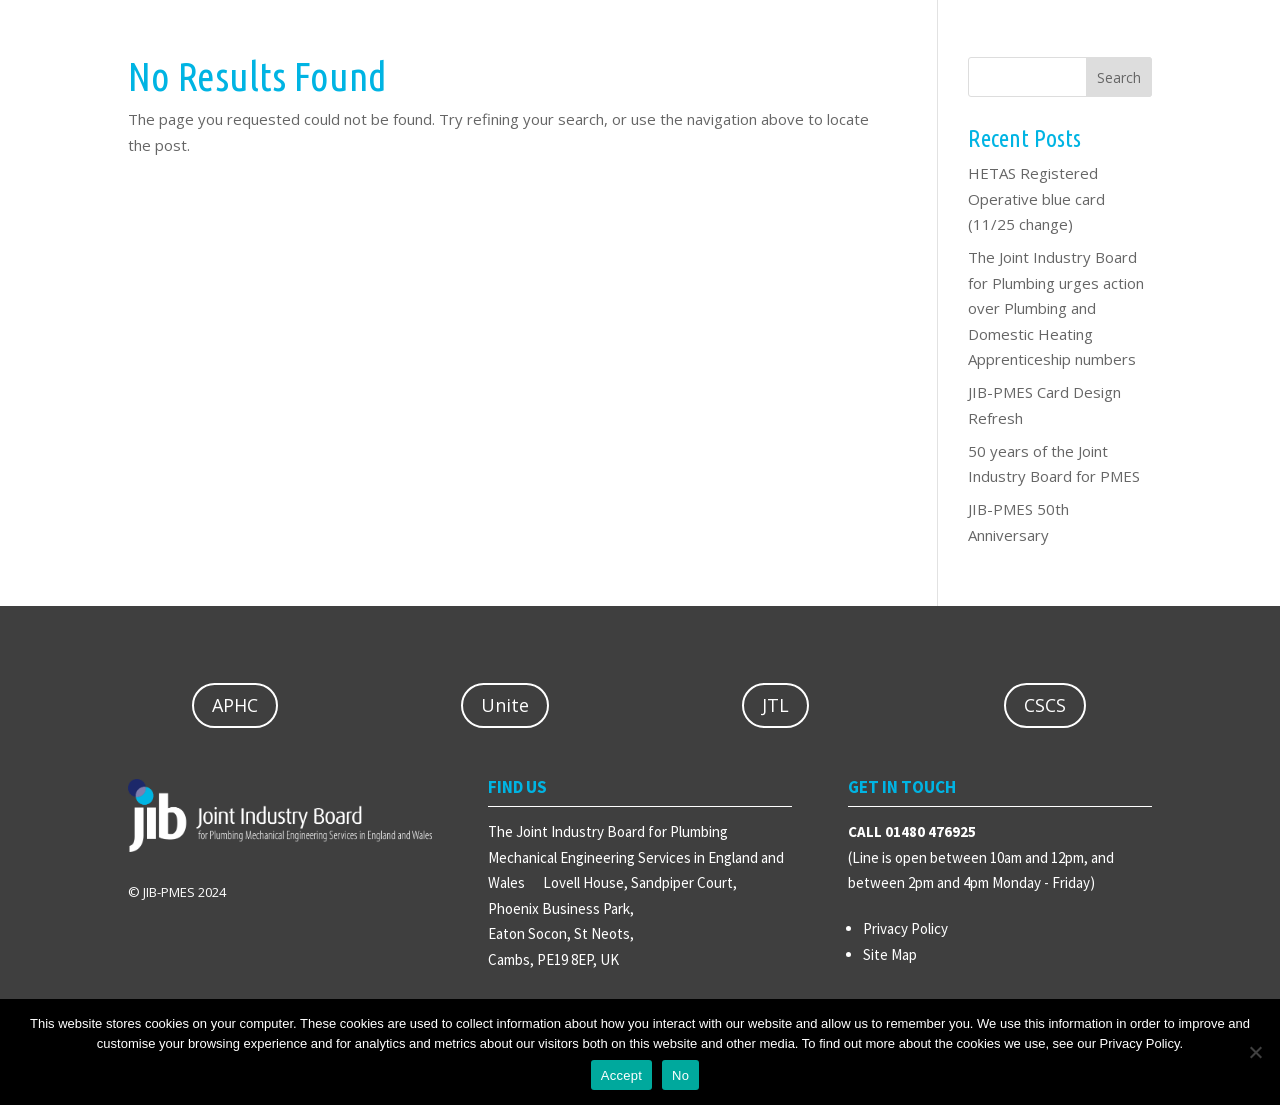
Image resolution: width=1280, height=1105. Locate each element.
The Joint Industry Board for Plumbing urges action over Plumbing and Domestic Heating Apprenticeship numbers (1056, 308)
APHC (235, 705)
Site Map (890, 954)
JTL (775, 705)
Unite (505, 705)
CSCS (1045, 705)
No (680, 1075)
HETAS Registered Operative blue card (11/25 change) (1036, 198)
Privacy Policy (905, 928)
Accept (621, 1075)
